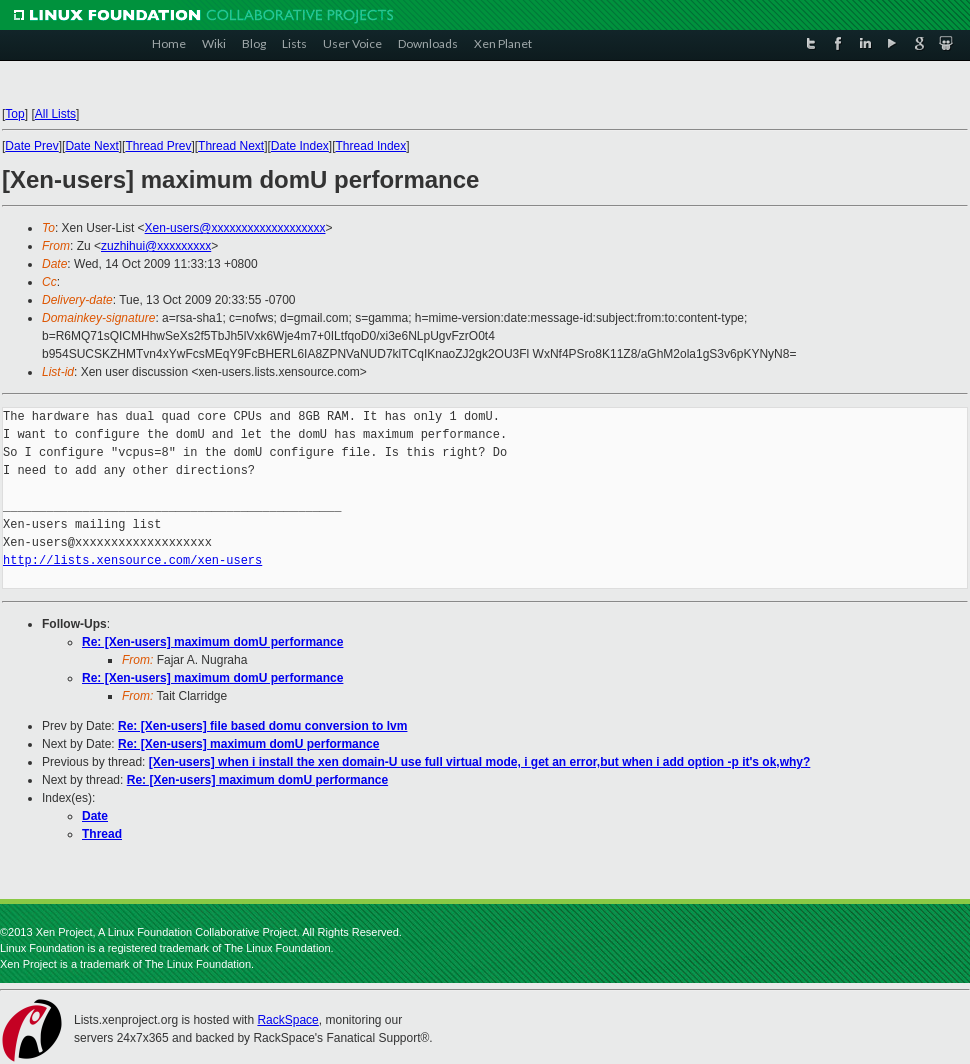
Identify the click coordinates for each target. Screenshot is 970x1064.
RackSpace (287, 1020)
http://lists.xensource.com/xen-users (132, 560)
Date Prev (31, 146)
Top (14, 114)
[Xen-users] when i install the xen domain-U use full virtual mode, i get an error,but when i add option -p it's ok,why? (480, 762)
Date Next (91, 146)
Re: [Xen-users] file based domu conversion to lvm (262, 726)
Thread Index (371, 146)
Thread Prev (158, 146)
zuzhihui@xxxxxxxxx (156, 246)
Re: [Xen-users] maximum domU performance (212, 642)
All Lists (55, 114)
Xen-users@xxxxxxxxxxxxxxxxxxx (235, 228)
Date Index (300, 146)
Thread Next (231, 146)
